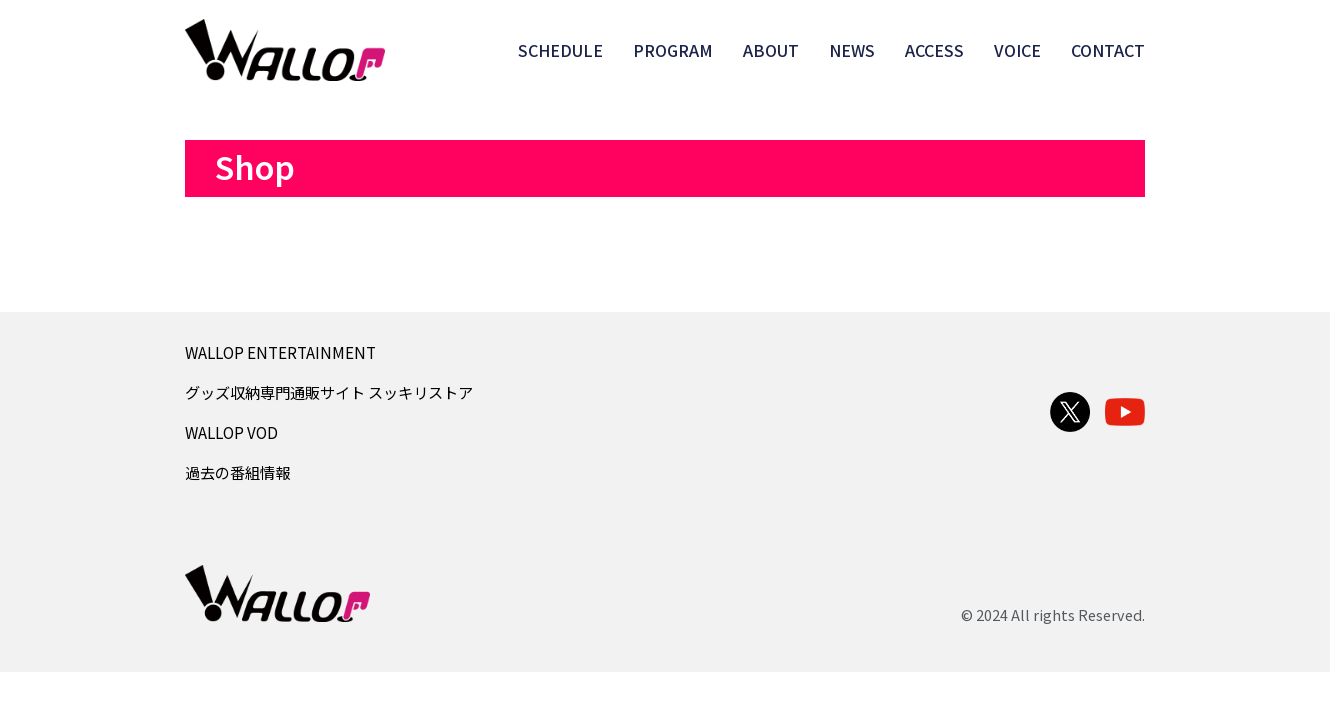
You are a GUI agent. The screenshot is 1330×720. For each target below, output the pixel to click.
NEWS (852, 50)
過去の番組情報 (237, 472)
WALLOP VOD (231, 432)
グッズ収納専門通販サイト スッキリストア (329, 392)
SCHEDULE (560, 50)
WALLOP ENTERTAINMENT (280, 352)
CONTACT (1108, 50)
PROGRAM (673, 50)
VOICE (1017, 50)
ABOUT (771, 50)
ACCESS (934, 50)
